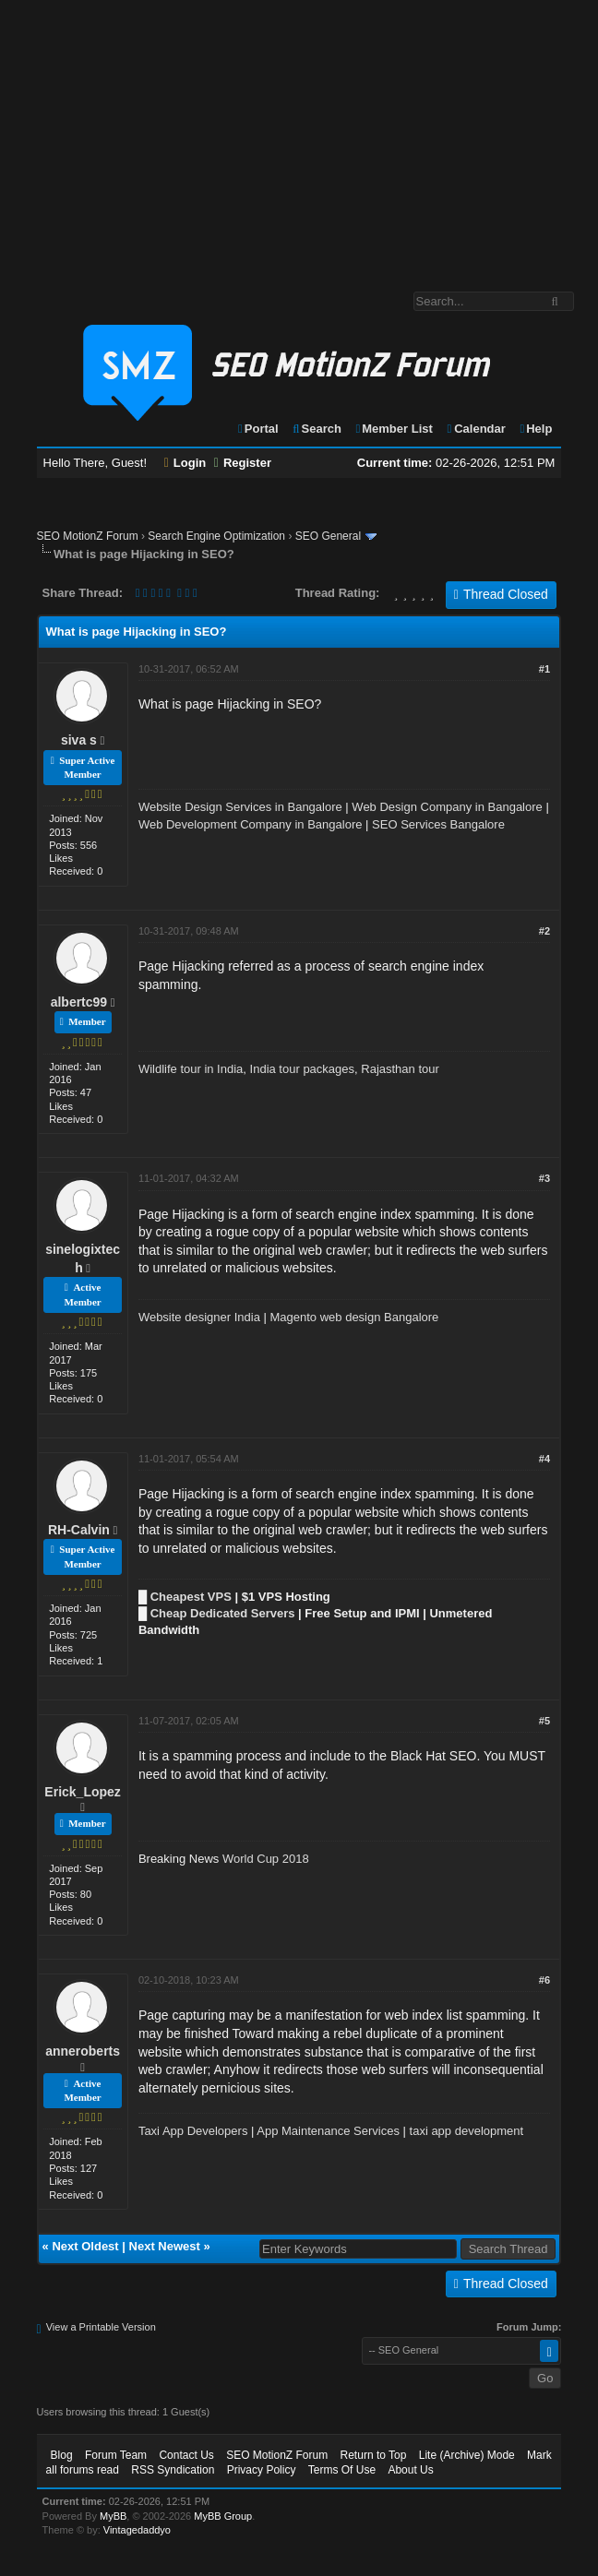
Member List (393, 428)
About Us (410, 2469)
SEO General (328, 536)
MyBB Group (223, 2516)
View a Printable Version (101, 2326)
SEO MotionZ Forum (87, 536)
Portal (257, 428)
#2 (544, 930)
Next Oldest (85, 2246)
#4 (544, 1458)
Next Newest (164, 2246)
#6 (544, 1980)
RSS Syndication (172, 2469)
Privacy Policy (261, 2469)
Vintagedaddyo (137, 2529)
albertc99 (79, 1002)
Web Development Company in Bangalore (250, 824)
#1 (544, 668)
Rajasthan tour (400, 1069)
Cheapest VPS (191, 1597)
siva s (79, 740)
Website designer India (199, 1317)
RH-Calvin (79, 1529)
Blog (62, 2455)
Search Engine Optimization (216, 536)
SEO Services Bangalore (438, 824)
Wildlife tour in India (190, 1069)
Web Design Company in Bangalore (447, 807)
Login (185, 463)
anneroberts (82, 2051)
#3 (544, 1178)
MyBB (113, 2516)
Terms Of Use (342, 2469)
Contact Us (186, 2455)
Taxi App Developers (193, 2131)
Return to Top (374, 2455)
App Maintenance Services (328, 2131)
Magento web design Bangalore (354, 1317)
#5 (544, 1720)
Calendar (475, 428)
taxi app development (467, 2131)
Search (316, 428)
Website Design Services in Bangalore (240, 807)
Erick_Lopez (82, 1791)
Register (242, 463)
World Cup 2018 (265, 1859)
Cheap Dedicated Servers (222, 1613)
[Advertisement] (299, 136)
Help (535, 428)
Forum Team (116, 2455)
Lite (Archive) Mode (467, 2455)
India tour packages (302, 1069)
